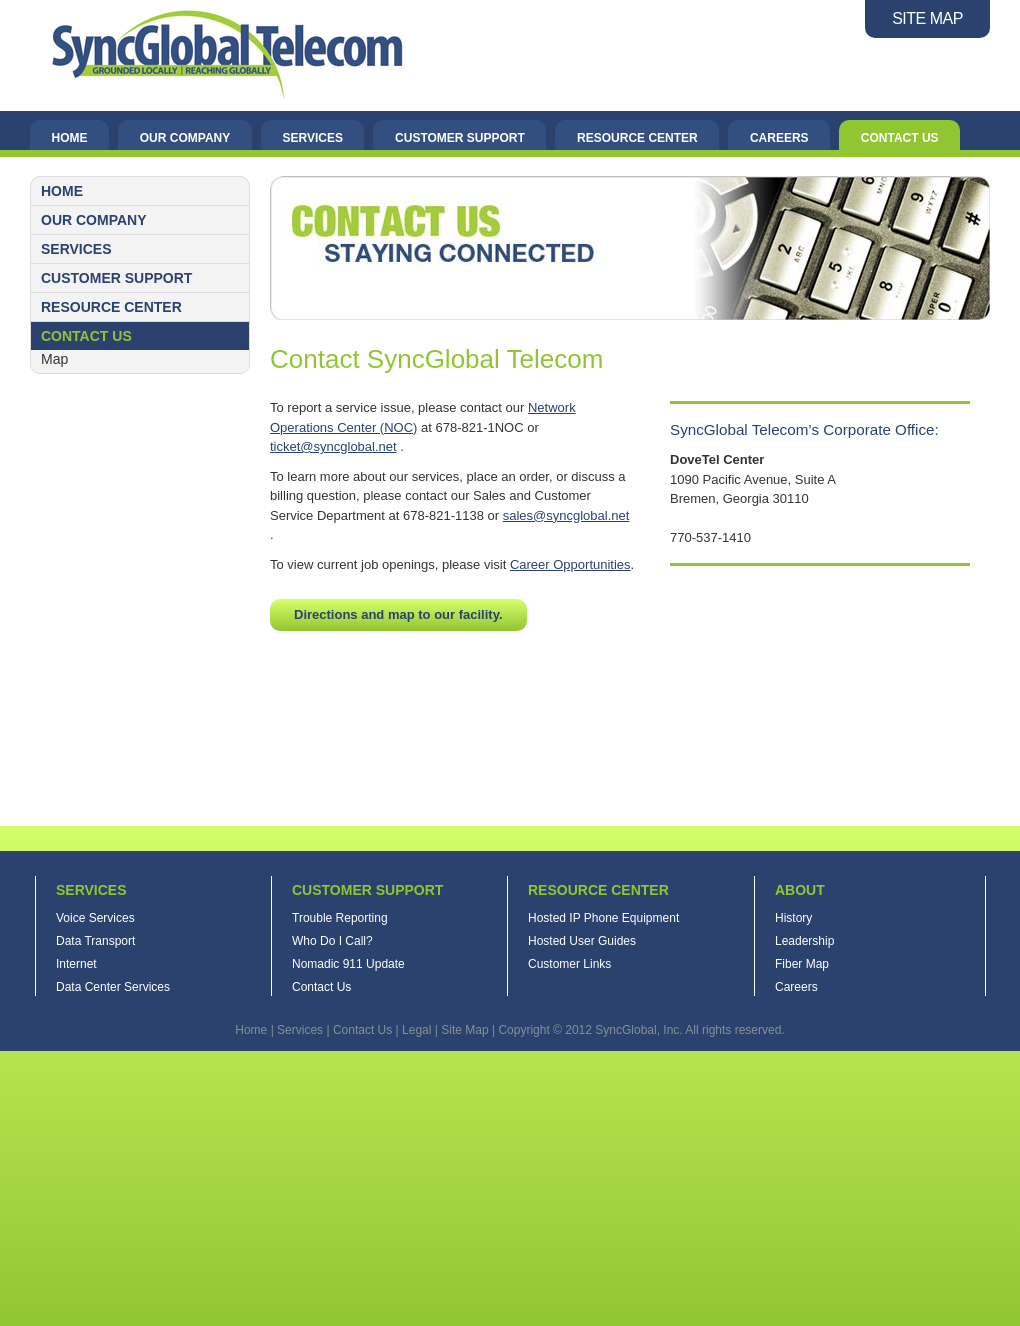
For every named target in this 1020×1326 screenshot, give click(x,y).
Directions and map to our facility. (398, 614)
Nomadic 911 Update (348, 964)
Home (70, 138)
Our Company (185, 138)
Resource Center (637, 138)
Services (312, 138)
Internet (76, 964)
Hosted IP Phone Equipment (603, 918)
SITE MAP (927, 18)
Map (54, 359)
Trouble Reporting (340, 918)
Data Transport (95, 941)
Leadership (804, 941)
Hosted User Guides (582, 941)
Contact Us (900, 138)
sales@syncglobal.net (566, 515)
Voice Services (95, 918)
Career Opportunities (570, 564)
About (800, 890)
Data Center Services (113, 987)
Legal (416, 1030)
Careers (779, 138)
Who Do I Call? (332, 941)
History (793, 918)
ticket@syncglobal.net (333, 446)
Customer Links (569, 964)
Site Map (464, 1030)
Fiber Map (802, 964)
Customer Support (460, 138)
